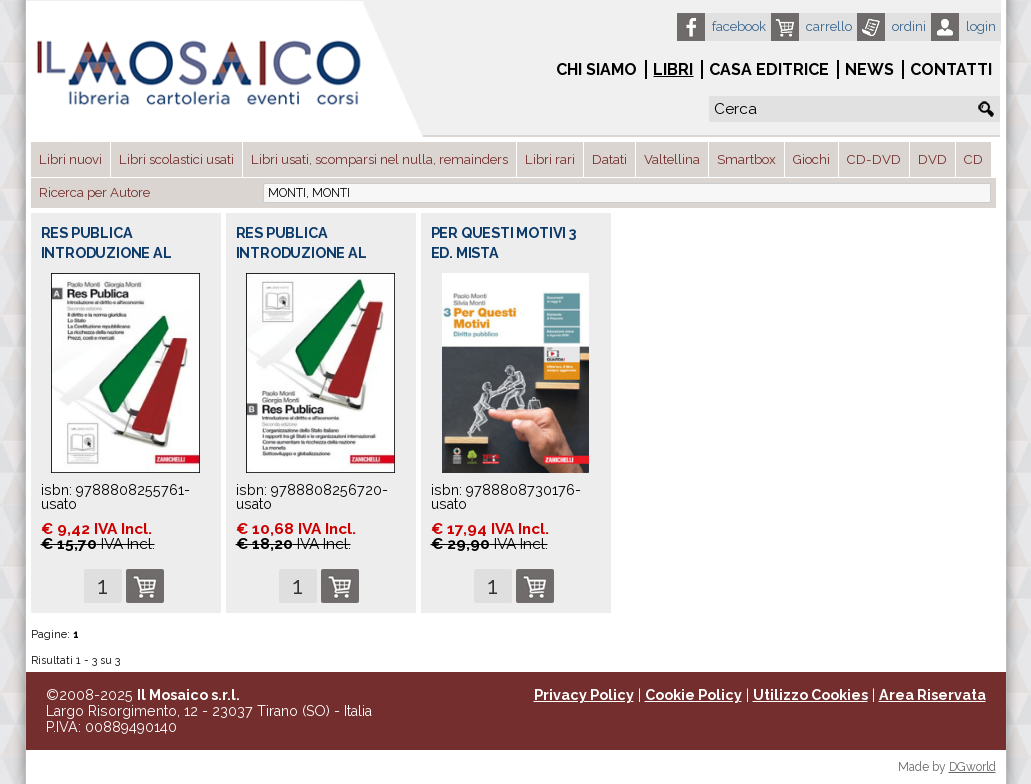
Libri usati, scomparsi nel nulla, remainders (379, 159)
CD (973, 159)
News (869, 69)
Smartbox (746, 159)
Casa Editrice (769, 69)
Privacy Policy (584, 695)
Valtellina (672, 159)
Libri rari (550, 159)
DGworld (972, 767)
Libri (673, 69)
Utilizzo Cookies (810, 695)
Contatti (951, 69)
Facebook (739, 26)
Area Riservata (932, 695)
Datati (609, 159)
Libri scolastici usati (176, 159)
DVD (932, 159)
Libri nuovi (70, 159)
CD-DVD (874, 159)
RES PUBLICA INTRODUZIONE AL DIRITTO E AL (106, 253)
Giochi (811, 159)
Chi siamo (596, 69)
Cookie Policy (693, 695)
